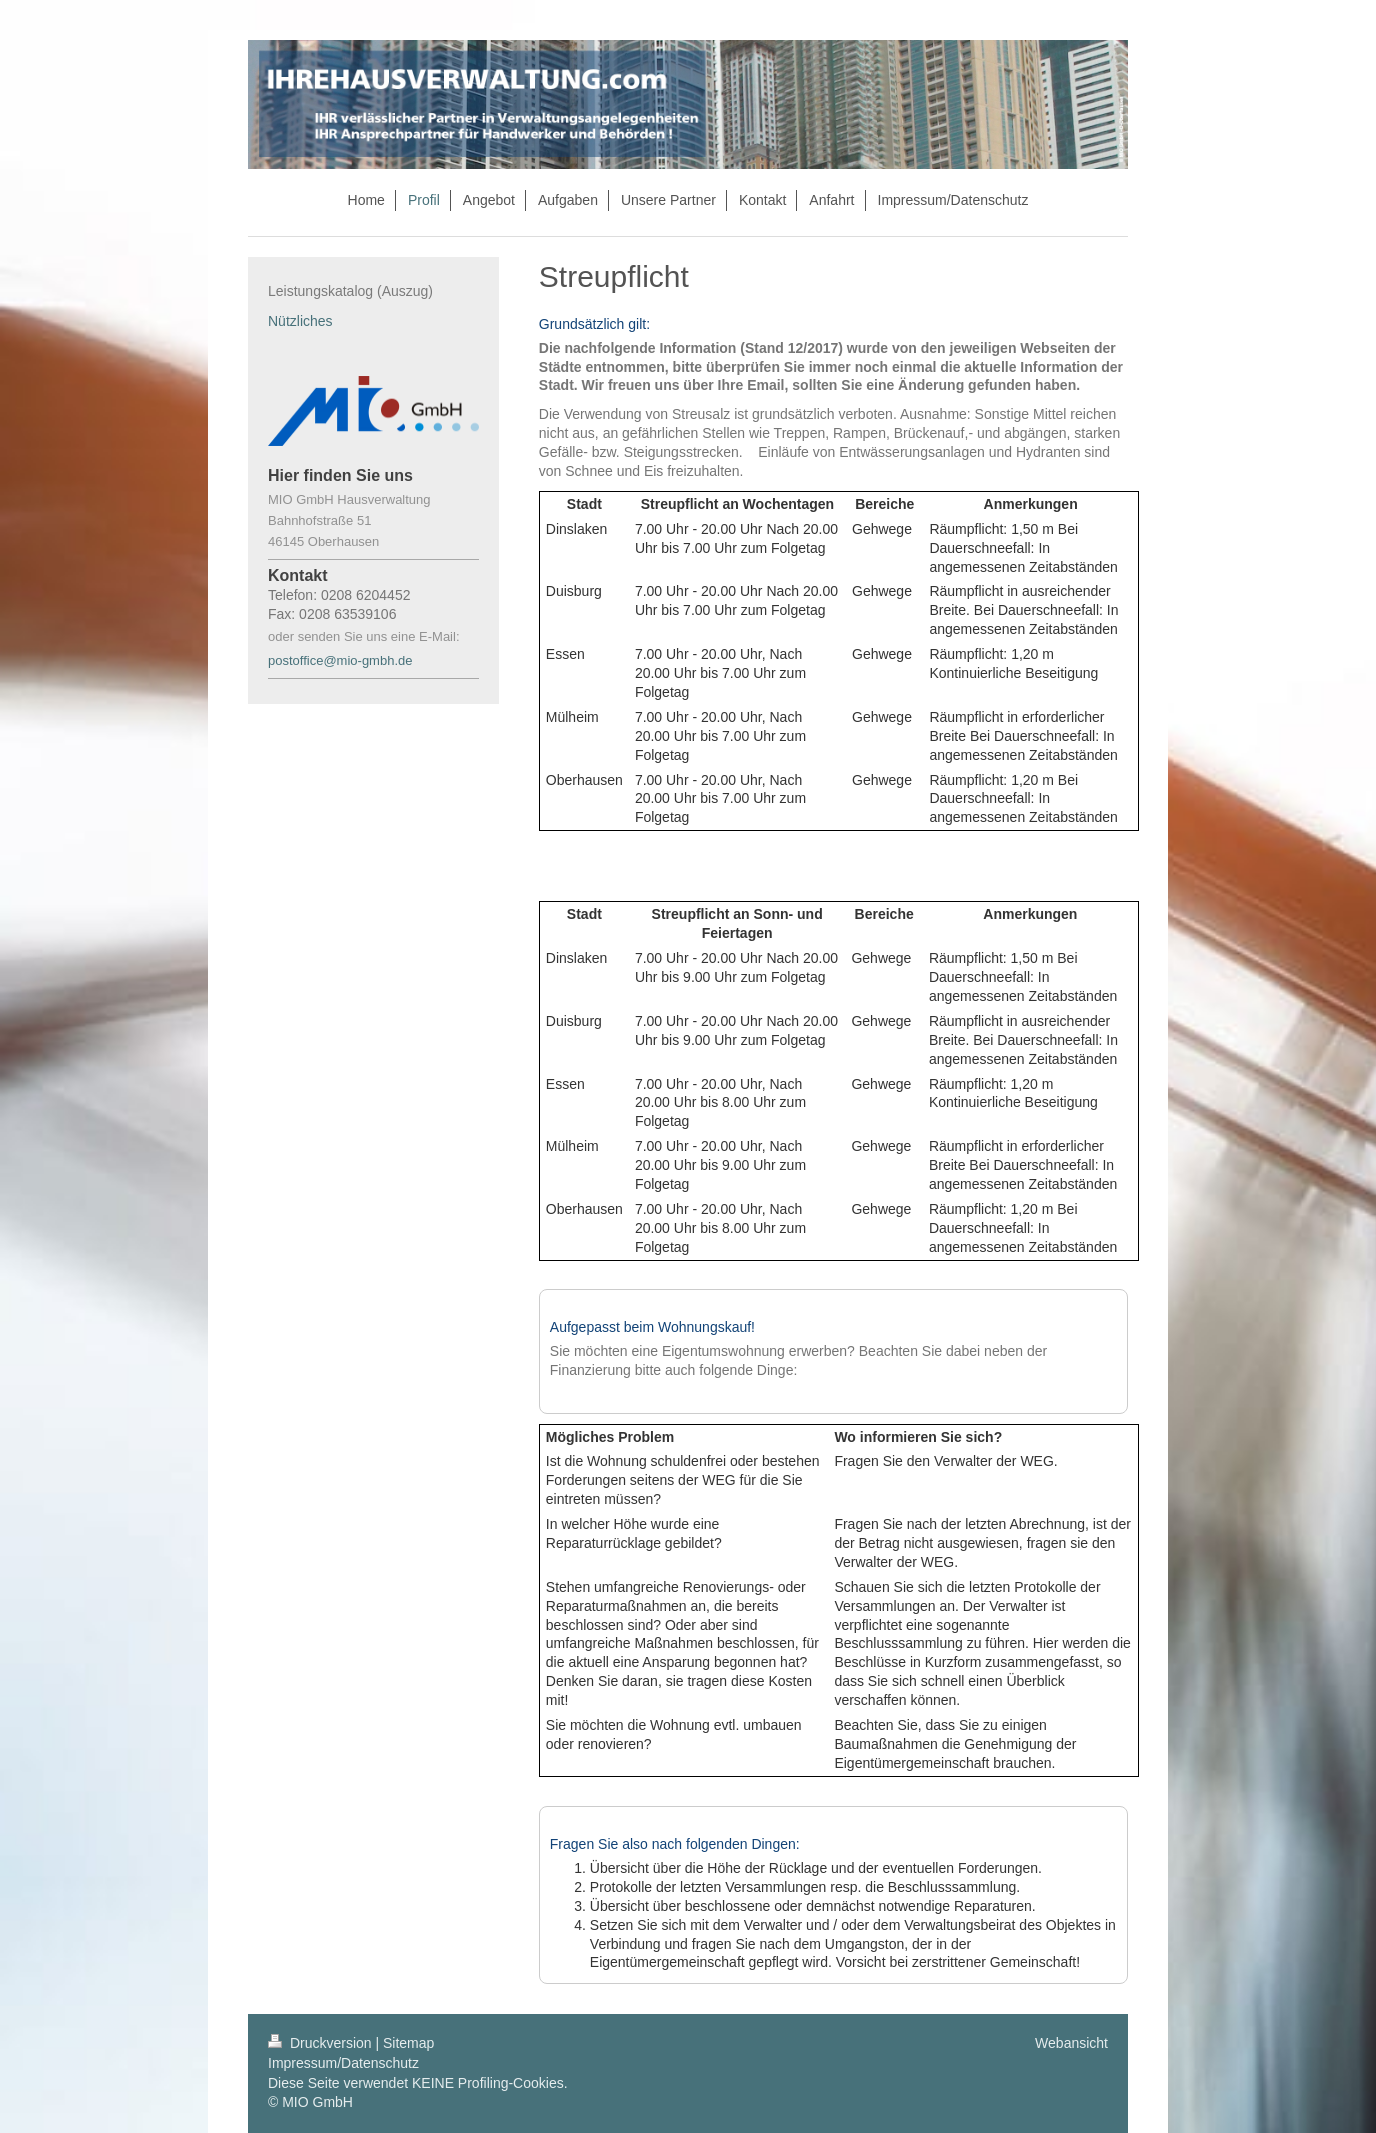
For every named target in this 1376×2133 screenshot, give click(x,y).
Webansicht (1071, 2043)
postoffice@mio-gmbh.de (342, 660)
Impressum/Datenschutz (343, 2063)
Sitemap (408, 2043)
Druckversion (321, 2043)
